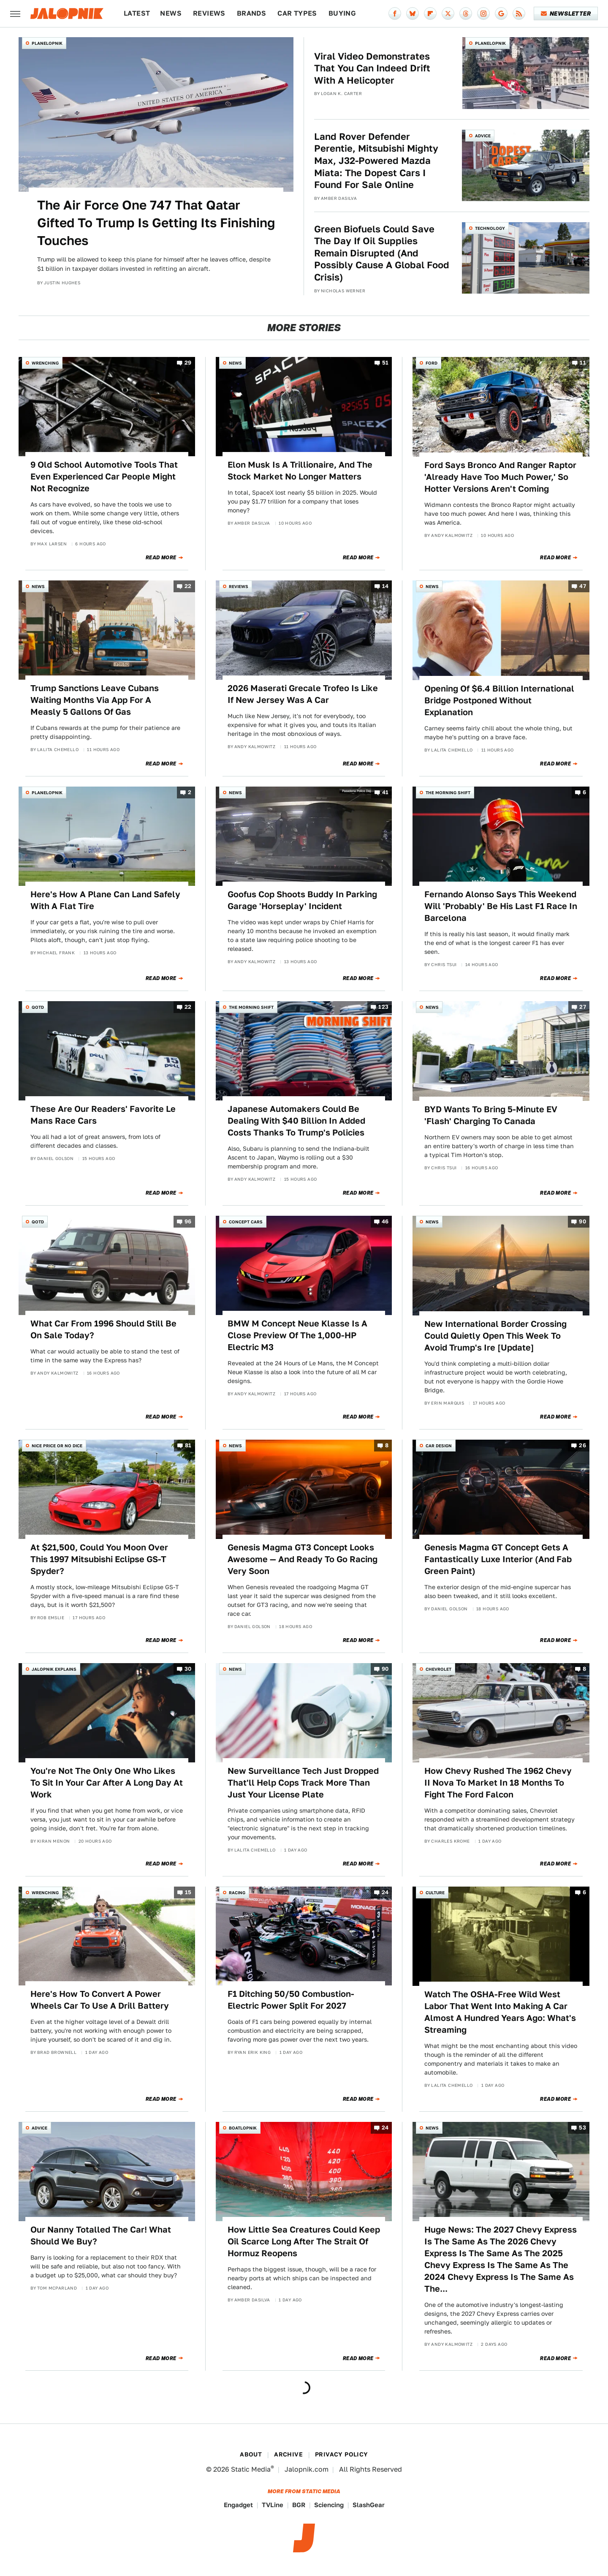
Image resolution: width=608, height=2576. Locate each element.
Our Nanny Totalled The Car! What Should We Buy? (100, 2236)
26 (582, 1445)
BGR (298, 2504)
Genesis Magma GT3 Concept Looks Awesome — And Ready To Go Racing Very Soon (302, 1559)
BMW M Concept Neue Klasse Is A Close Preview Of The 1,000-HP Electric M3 (297, 1335)
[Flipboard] (430, 13)
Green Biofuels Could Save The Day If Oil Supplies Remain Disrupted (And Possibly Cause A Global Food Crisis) (381, 253)
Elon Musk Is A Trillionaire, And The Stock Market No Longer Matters (300, 471)
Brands (251, 13)
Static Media (251, 2469)
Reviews (209, 13)
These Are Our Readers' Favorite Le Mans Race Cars (103, 1115)
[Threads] (465, 13)
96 (188, 1222)
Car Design (439, 1445)
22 (188, 586)
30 (188, 1669)
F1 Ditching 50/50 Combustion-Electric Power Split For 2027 (291, 2000)
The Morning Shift (448, 792)
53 (582, 2127)
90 (582, 1222)
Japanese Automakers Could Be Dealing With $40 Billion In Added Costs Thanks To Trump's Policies (296, 1121)
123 (383, 1007)
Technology (490, 228)
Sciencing (329, 2504)
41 (385, 792)
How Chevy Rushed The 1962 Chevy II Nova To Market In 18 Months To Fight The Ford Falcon (498, 1783)
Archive (288, 2454)
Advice (483, 135)
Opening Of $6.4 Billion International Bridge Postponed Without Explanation (499, 700)
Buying (342, 13)
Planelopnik (47, 43)
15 (188, 1892)
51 (385, 363)
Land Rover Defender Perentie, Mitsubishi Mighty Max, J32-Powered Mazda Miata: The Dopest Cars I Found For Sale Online (376, 160)
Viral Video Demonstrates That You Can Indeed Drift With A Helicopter (372, 68)
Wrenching (45, 362)
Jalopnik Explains (54, 1669)
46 (385, 1222)
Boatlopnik (243, 2127)
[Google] (501, 13)
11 (583, 363)
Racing (237, 1892)
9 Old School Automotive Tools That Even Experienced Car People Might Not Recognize (104, 476)
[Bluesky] (412, 13)
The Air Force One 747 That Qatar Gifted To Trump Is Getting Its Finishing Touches (156, 222)
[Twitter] (448, 13)
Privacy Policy (341, 2454)
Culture (435, 1892)
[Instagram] (483, 13)
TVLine (272, 2504)
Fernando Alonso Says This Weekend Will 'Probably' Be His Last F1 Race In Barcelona (500, 906)
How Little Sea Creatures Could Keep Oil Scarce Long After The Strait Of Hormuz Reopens (304, 2241)
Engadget (238, 2504)
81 (188, 1445)
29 (188, 363)
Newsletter (566, 13)
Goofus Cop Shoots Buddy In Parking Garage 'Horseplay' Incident (302, 900)
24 (385, 1892)
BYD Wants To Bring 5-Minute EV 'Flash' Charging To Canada (490, 1115)
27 (582, 1007)
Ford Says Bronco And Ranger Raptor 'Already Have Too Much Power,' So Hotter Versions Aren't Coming (500, 477)
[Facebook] (394, 13)
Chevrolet (438, 1669)
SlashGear (369, 2504)
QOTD (38, 1007)
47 (582, 586)
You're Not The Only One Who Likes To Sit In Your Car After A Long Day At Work (106, 1783)
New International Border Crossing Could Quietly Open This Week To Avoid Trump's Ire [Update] (495, 1336)
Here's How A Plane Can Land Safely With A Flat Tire (105, 900)
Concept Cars (246, 1221)
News (171, 13)
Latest (137, 13)
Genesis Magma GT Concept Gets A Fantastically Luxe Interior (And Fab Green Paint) (498, 1559)
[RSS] (519, 13)
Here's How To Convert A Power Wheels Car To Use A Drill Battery (99, 2000)
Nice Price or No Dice (57, 1445)
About (251, 2454)
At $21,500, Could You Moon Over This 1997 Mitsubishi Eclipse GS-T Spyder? (99, 1559)
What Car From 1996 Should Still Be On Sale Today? (103, 1329)
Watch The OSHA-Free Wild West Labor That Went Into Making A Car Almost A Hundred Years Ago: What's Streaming (500, 2012)
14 (385, 586)
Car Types (297, 13)
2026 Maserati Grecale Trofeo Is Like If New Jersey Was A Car (303, 694)
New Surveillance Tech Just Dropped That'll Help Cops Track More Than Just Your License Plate (303, 1783)
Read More (161, 557)
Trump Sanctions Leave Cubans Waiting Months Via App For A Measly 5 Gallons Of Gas (94, 700)
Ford (431, 362)
